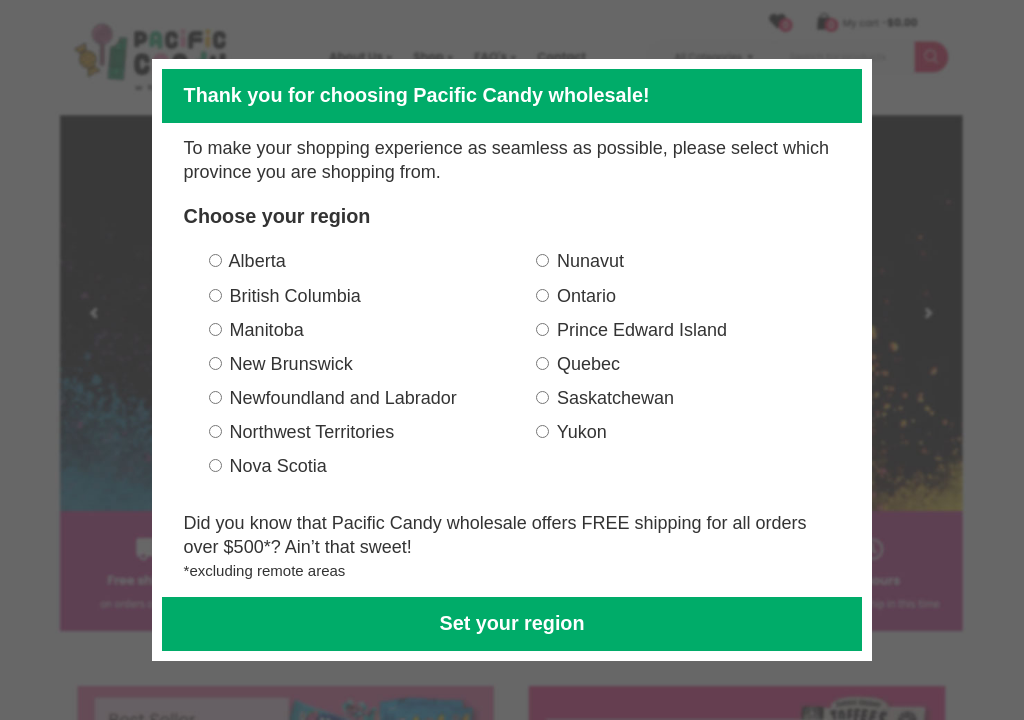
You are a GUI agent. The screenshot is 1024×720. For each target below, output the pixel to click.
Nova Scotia (278, 466)
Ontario (586, 296)
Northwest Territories (312, 432)
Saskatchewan (615, 398)
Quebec (588, 364)
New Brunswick (291, 364)
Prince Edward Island (642, 330)
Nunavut (590, 261)
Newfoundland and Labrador (343, 398)
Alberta (257, 261)
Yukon (582, 432)
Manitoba (267, 330)
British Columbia (295, 296)
